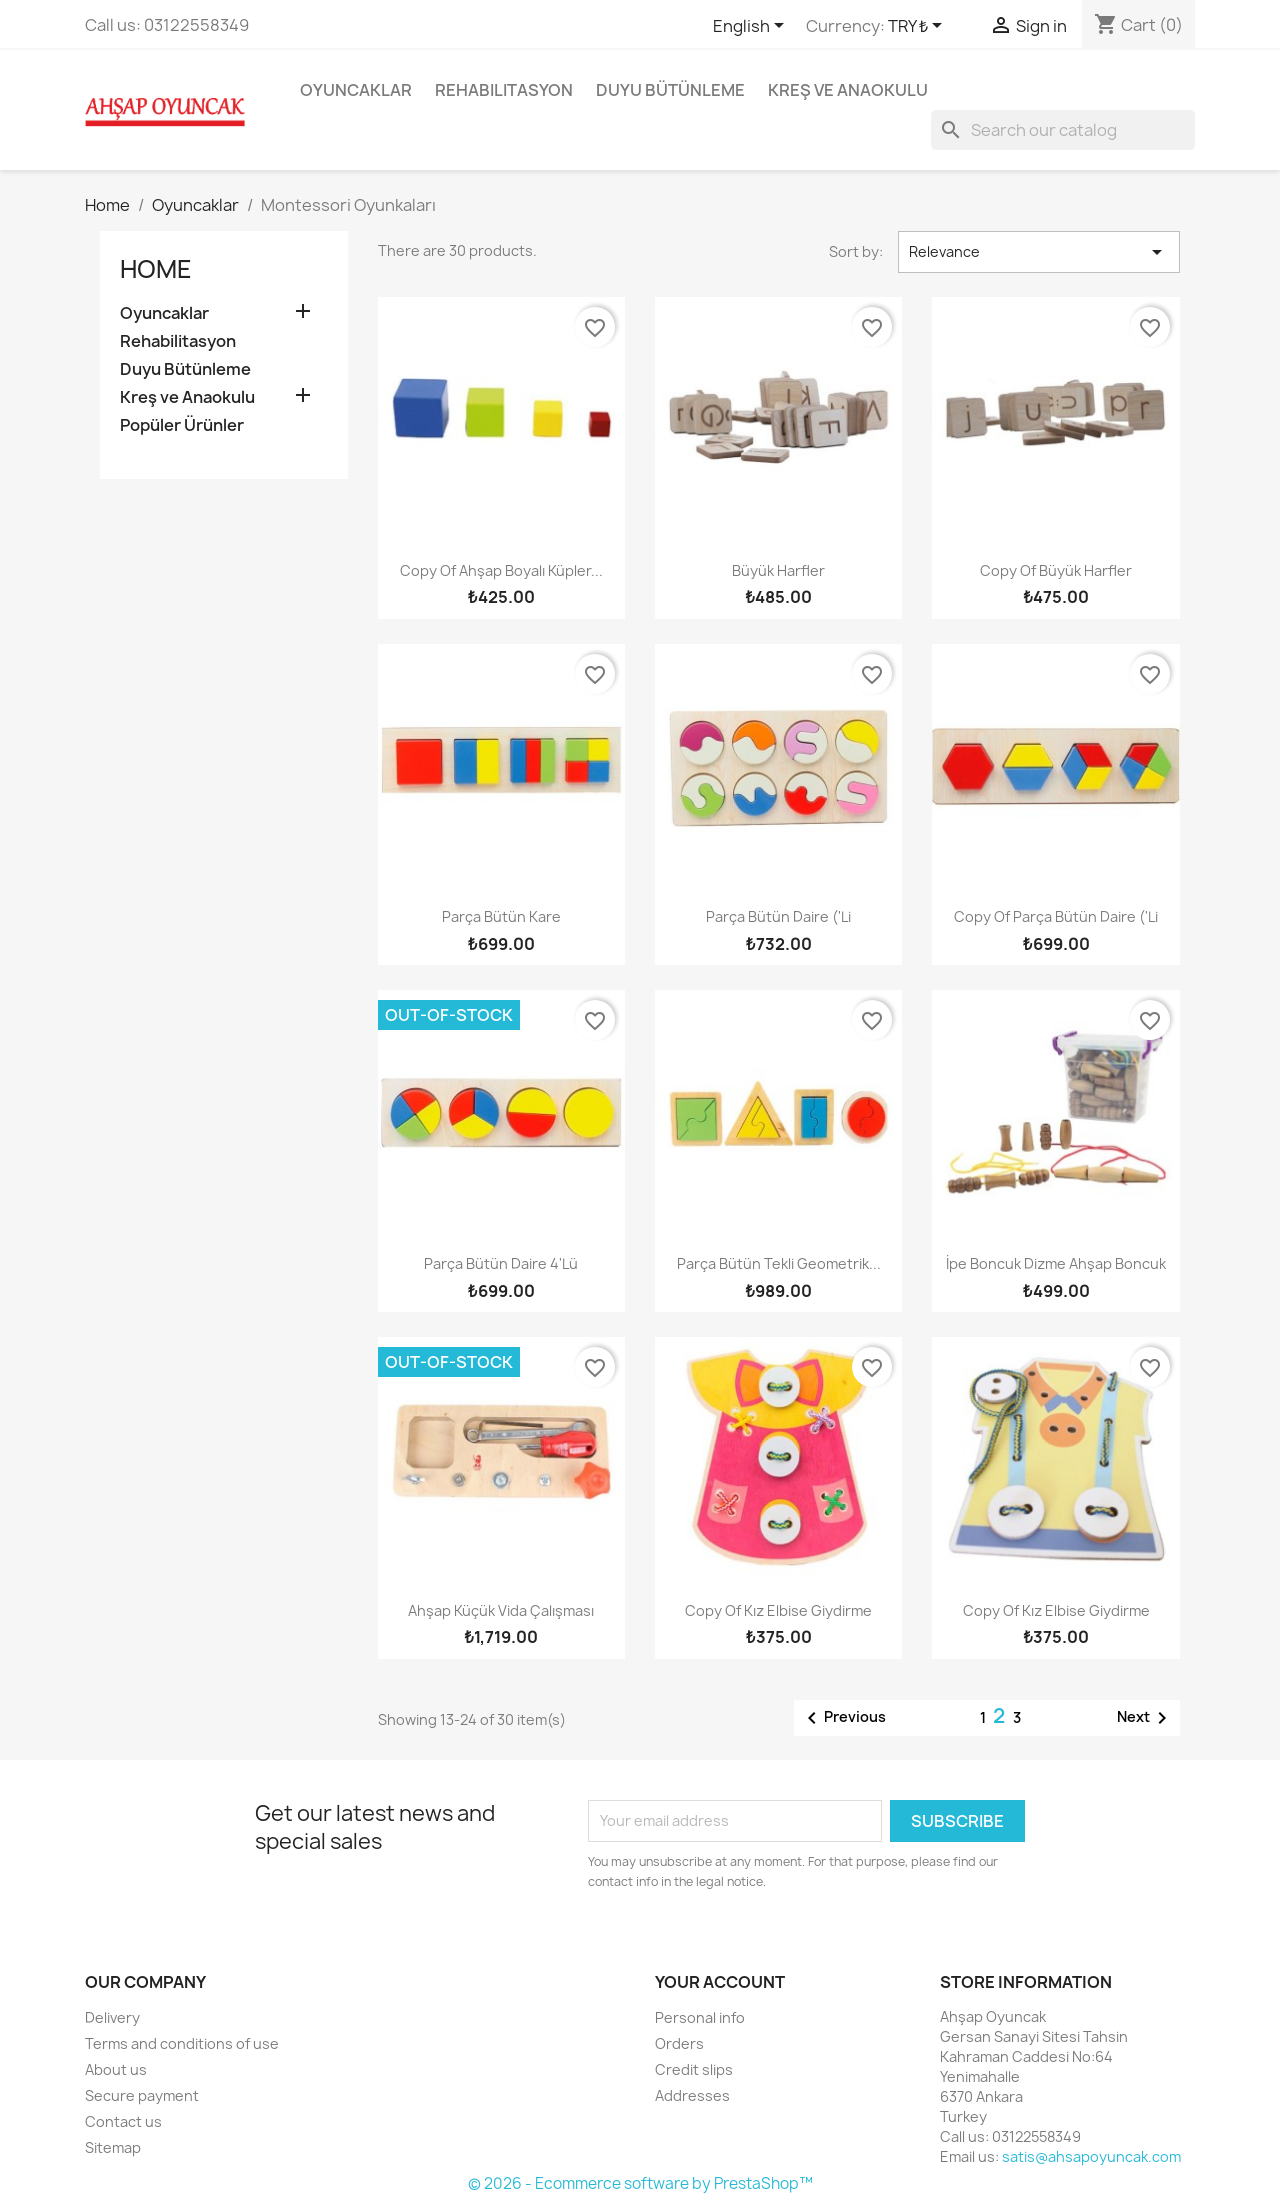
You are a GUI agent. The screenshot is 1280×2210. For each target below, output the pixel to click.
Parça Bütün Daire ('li (778, 916)
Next (1145, 1718)
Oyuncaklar (356, 90)
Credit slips (694, 2069)
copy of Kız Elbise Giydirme (778, 1610)
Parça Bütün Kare (501, 916)
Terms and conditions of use (182, 2043)
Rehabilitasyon (504, 90)
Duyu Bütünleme (670, 90)
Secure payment (142, 2095)
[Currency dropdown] (918, 27)
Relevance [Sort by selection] (1039, 252)
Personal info (700, 2017)
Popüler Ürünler (182, 425)
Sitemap (113, 2147)
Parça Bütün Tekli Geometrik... (779, 1263)
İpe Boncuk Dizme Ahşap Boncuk (1056, 1263)
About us (116, 2069)
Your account (720, 1982)
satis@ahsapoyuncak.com (1091, 2156)
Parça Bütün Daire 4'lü (501, 1263)
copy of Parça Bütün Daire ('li (1056, 916)
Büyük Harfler (778, 570)
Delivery (112, 2017)
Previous (843, 1718)
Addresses (692, 2095)
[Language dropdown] (752, 27)
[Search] (1063, 130)
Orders (679, 2043)
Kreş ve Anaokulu (848, 90)
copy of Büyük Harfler (1056, 570)
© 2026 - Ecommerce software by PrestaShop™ (640, 2183)
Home (156, 269)
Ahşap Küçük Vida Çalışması (501, 1610)
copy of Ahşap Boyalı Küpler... (501, 570)
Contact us (123, 2121)
